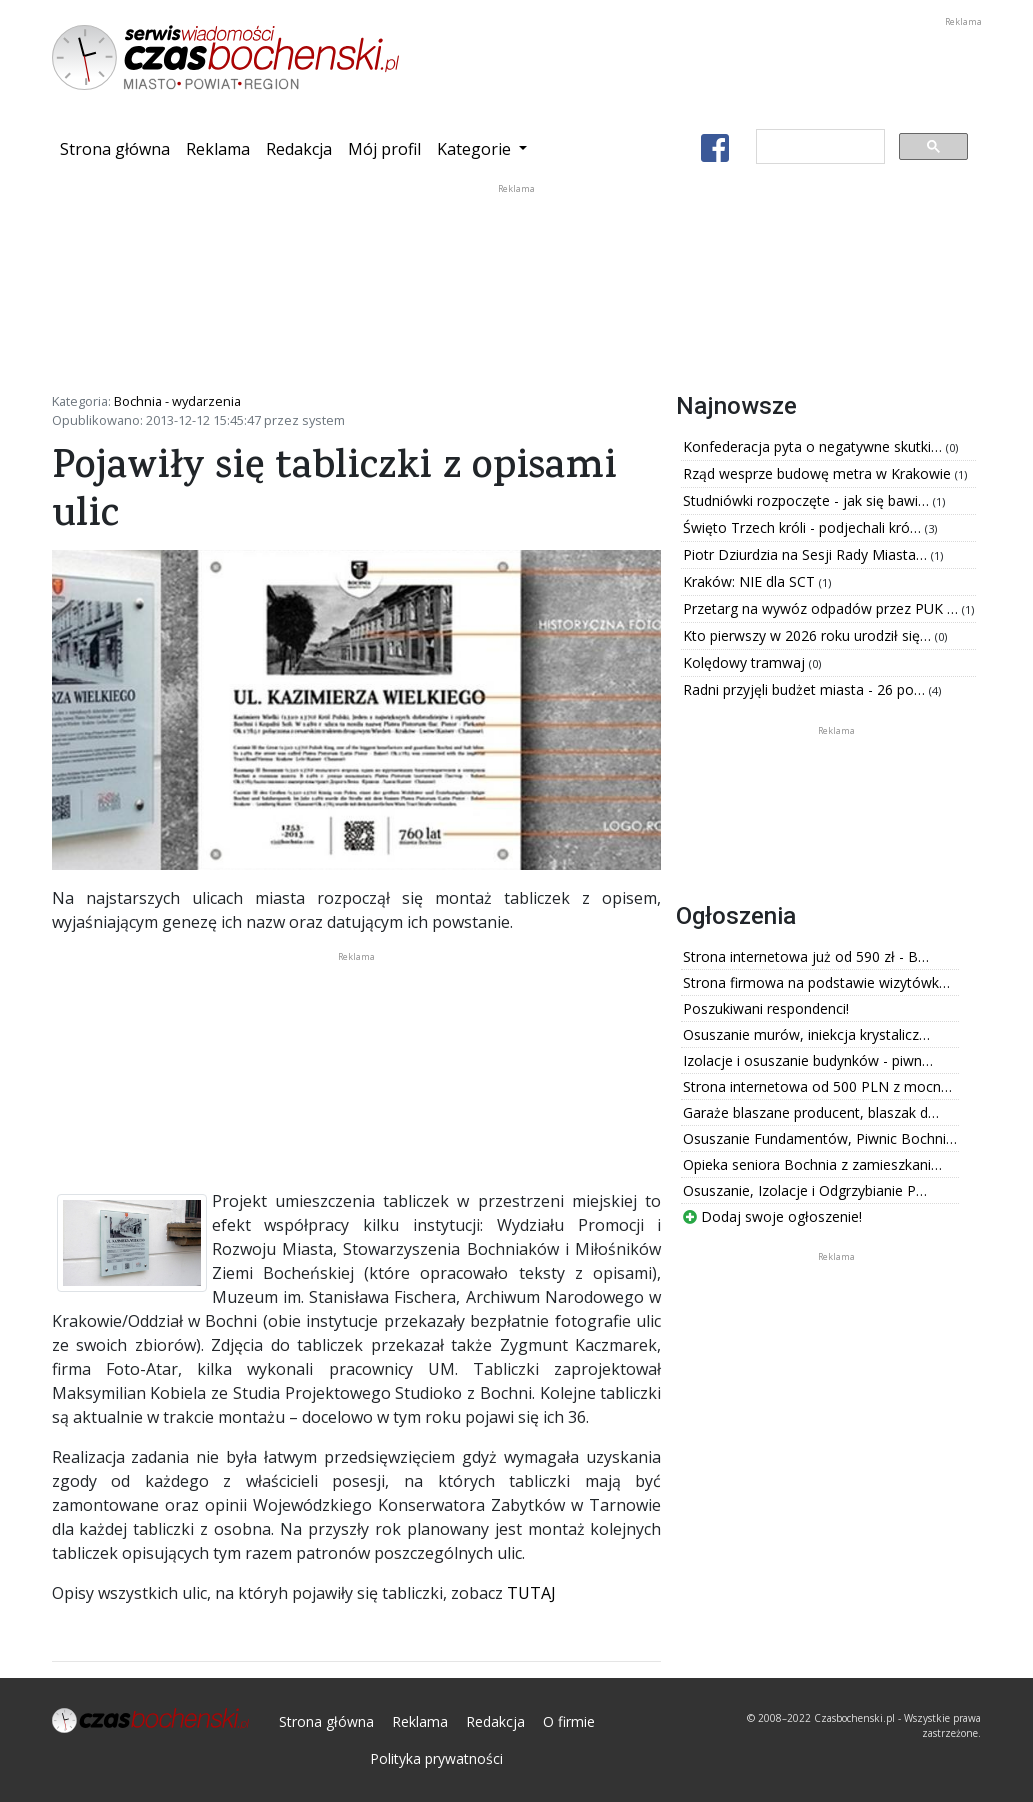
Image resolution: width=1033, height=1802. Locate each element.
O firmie (569, 1721)
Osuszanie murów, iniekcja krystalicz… (806, 1034)
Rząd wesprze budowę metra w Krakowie (819, 473)
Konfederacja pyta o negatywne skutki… (814, 446)
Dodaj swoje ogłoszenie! (772, 1216)
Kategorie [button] (476, 149)
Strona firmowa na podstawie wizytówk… (816, 982)
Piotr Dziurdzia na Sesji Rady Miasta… (807, 554)
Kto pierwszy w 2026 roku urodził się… (809, 635)
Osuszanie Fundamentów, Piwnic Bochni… (820, 1138)
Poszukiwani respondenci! (766, 1008)
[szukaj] (818, 147)
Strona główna (119, 148)
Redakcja (299, 149)
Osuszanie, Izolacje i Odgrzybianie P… (805, 1190)
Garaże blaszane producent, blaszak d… (811, 1112)
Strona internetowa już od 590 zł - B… (806, 956)
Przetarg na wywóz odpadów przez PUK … (822, 608)
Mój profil (384, 149)
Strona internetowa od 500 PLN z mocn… (817, 1086)
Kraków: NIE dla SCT (751, 581)
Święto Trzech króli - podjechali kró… (804, 527)
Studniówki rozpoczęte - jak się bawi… (808, 500)
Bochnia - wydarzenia (177, 401)
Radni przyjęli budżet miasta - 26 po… (806, 689)
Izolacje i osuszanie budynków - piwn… (808, 1060)
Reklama (218, 149)
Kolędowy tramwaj (746, 662)
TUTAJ (531, 1593)
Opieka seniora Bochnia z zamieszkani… (812, 1164)
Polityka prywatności (436, 1758)
